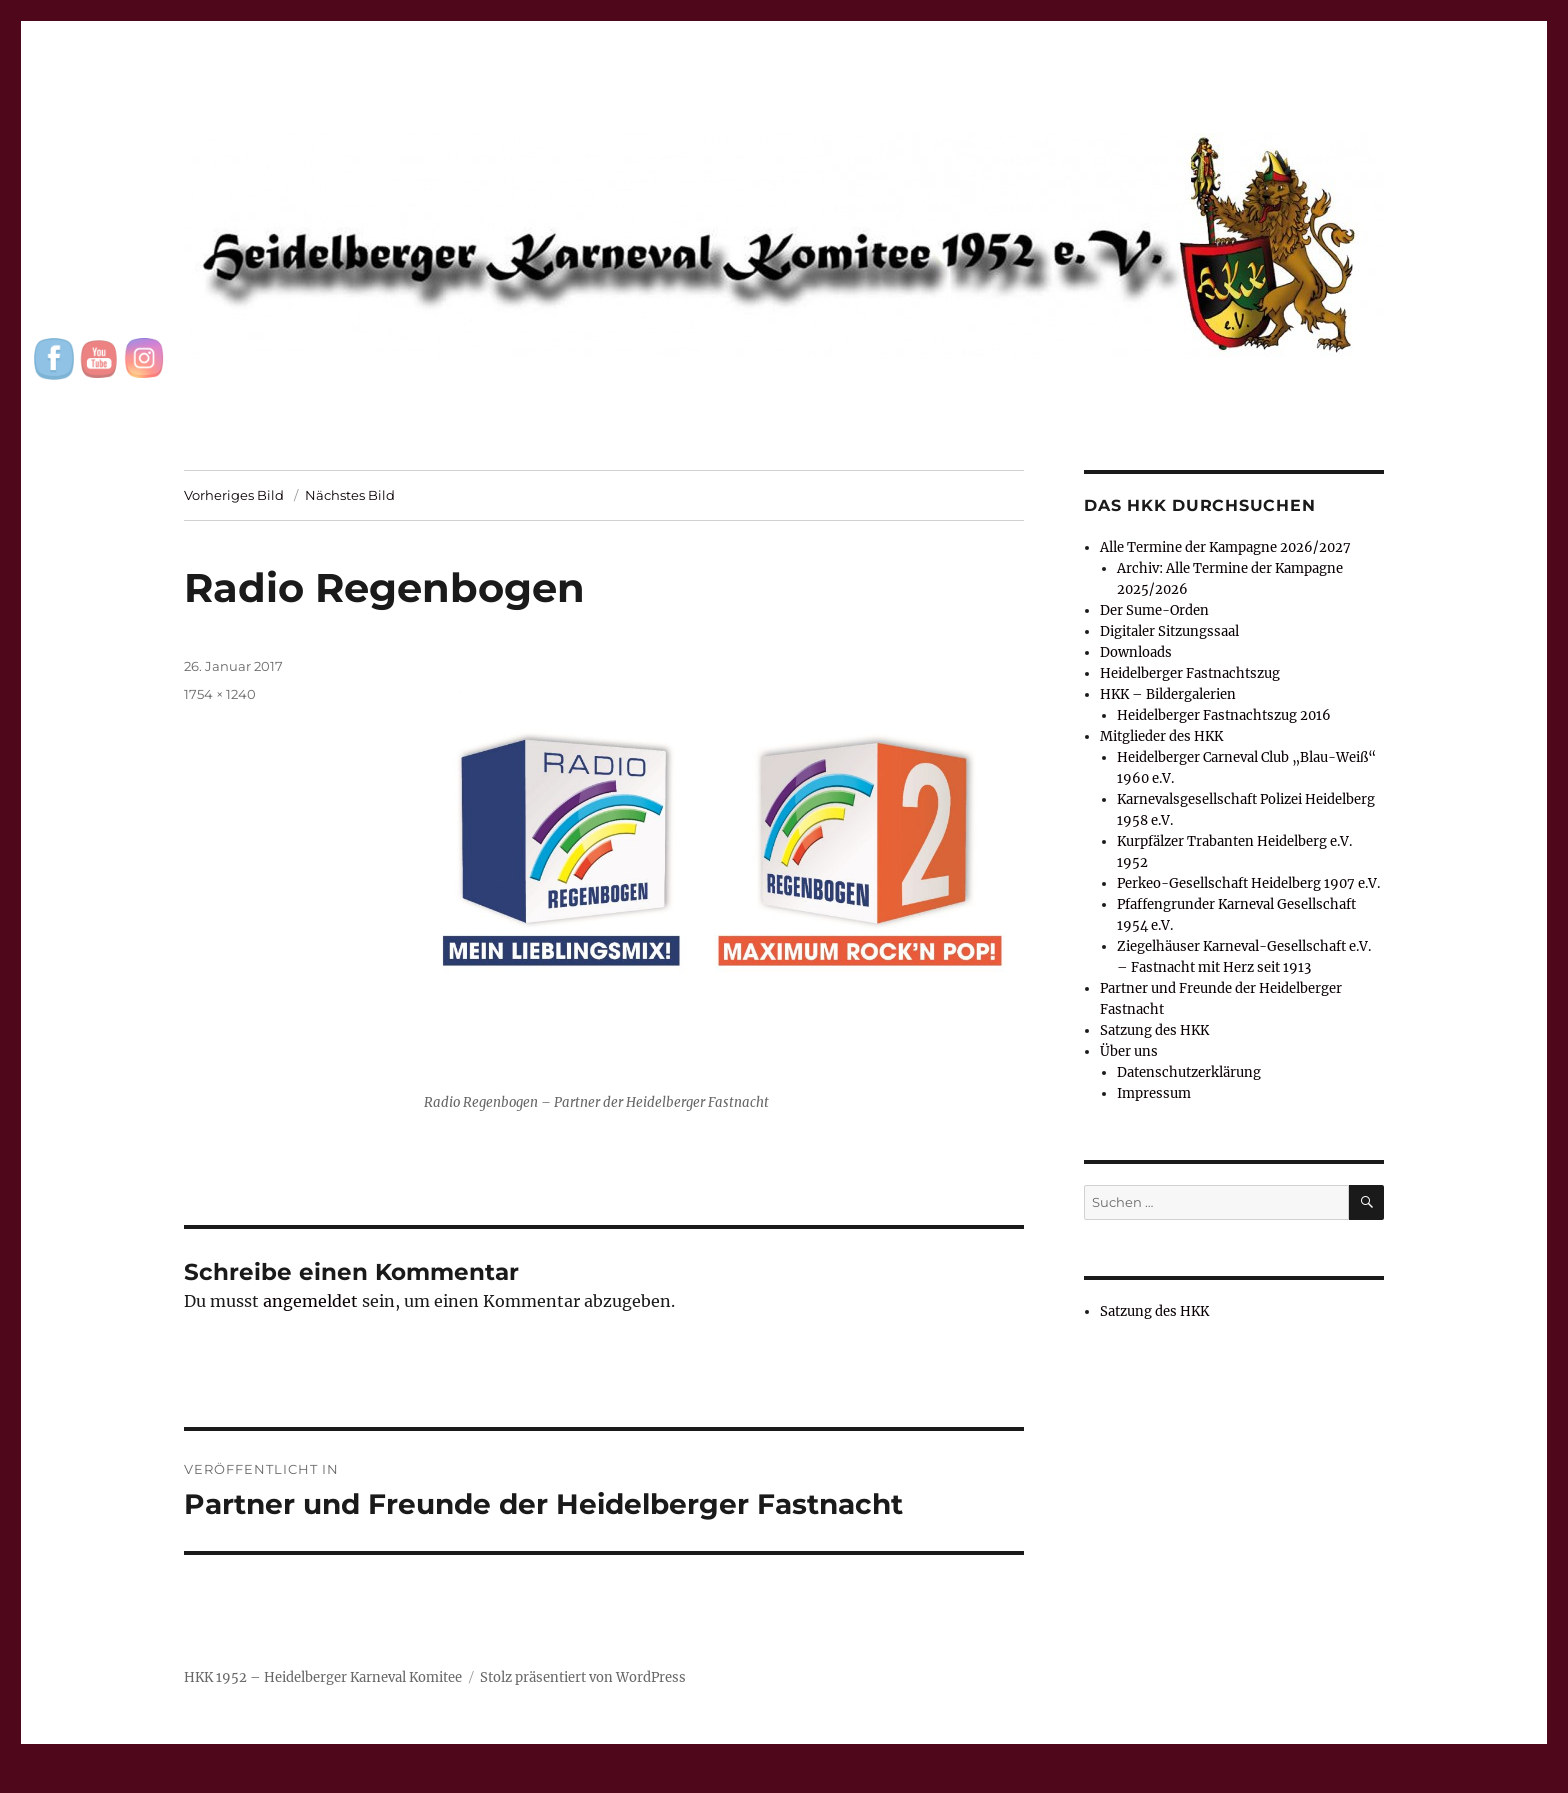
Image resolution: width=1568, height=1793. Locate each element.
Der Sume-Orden (1154, 610)
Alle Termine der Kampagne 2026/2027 (1225, 547)
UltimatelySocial (947, 1779)
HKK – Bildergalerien (1168, 694)
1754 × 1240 (220, 694)
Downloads (1136, 652)
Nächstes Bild (350, 495)
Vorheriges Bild (234, 495)
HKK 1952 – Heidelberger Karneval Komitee (323, 1677)
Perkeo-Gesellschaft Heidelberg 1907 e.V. (1248, 883)
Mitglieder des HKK (1161, 736)
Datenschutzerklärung (1189, 1072)
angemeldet (310, 1301)
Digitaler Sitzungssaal (1169, 631)
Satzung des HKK (1154, 1030)
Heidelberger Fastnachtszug (1190, 673)
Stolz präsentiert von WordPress (583, 1677)
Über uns (1129, 1051)
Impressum (1154, 1093)
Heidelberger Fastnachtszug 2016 (1224, 715)
